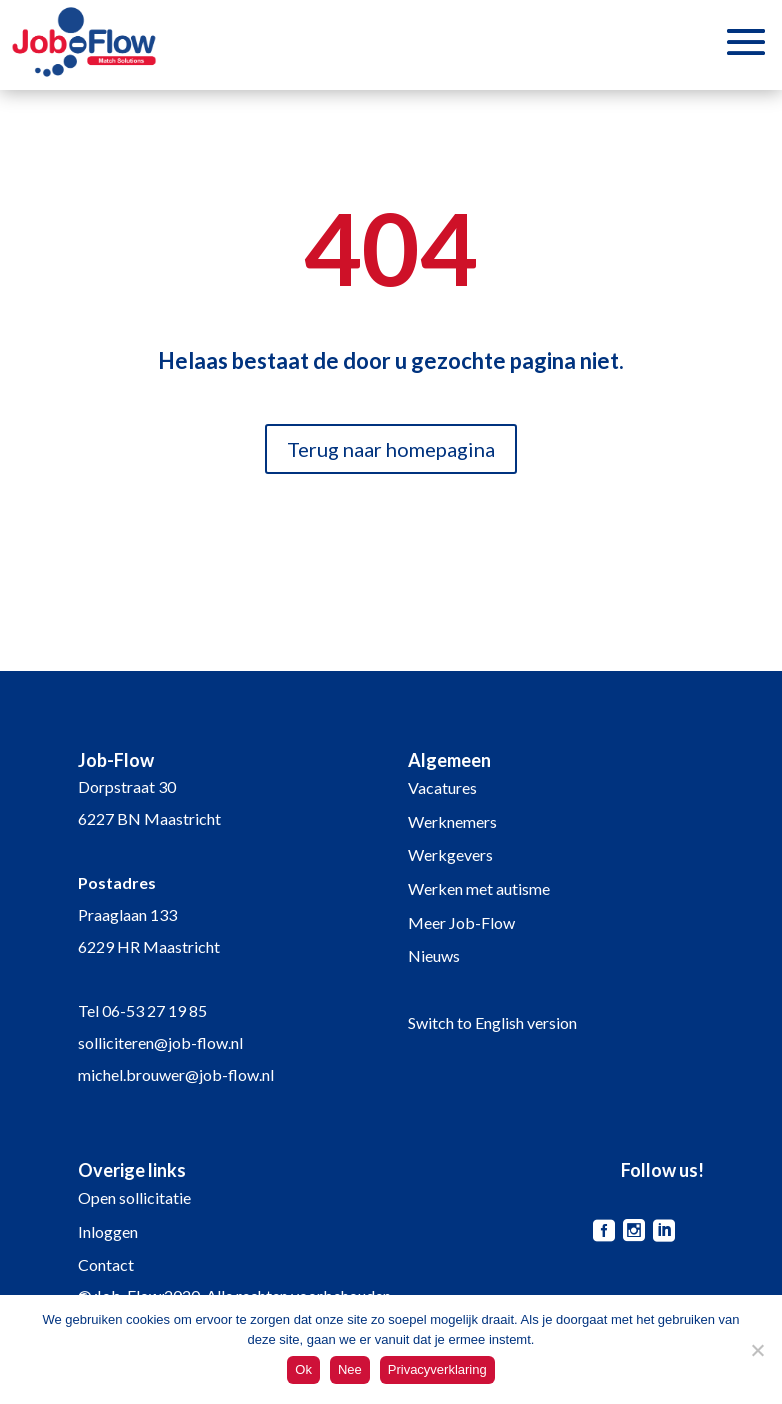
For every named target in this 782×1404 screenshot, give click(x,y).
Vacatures (442, 787)
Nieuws (434, 955)
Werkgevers (450, 854)
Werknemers (452, 821)
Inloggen (108, 1231)
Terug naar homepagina (391, 449)
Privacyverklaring (437, 1369)
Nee (350, 1369)
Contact (106, 1264)
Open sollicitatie (134, 1197)
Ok (303, 1369)
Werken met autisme (479, 888)
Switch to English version (492, 1022)
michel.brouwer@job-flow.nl (176, 1074)
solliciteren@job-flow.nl (160, 1042)
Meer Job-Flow (461, 922)
